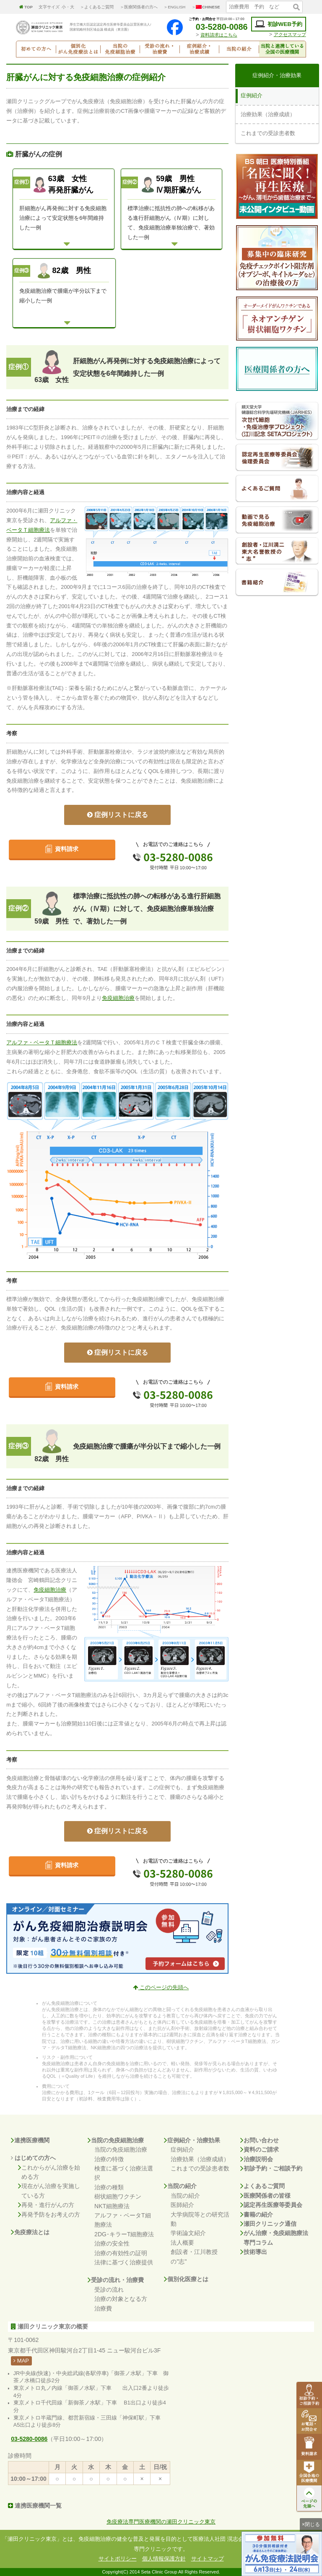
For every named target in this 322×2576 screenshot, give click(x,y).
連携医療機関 (30, 2140)
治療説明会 (256, 2159)
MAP (21, 2360)
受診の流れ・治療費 (116, 2280)
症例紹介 (182, 2149)
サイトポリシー (118, 2558)
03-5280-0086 (216, 26)
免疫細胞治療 (118, 998)
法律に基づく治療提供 (123, 2262)
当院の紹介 (180, 2186)
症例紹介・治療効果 (192, 2140)
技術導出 (253, 2251)
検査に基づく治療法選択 (123, 2173)
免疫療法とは (30, 2232)
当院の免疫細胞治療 (116, 2140)
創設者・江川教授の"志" (194, 2256)
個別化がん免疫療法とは (78, 49)
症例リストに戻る (117, 815)
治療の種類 (109, 2187)
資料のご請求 (259, 2149)
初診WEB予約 (278, 24)
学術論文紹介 (188, 2233)
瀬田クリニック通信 (268, 2223)
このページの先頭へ (161, 1988)
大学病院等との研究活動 (200, 2219)
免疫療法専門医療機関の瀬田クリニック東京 (161, 2522)
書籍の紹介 (256, 2214)
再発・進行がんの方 (46, 2204)
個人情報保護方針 (164, 2558)
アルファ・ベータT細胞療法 (122, 2220)
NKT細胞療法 (112, 2206)
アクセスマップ (290, 34)
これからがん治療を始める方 (49, 2172)
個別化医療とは (186, 2279)
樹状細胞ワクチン (117, 2196)
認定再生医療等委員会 (271, 2204)
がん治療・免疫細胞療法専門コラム (274, 2237)
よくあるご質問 (262, 2186)
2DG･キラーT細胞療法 (124, 2234)
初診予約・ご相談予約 (271, 2168)
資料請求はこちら (218, 34)
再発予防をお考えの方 (49, 2214)
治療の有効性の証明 (120, 2253)
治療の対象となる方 (120, 2298)
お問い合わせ (259, 2140)
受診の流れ (109, 2289)
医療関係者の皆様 (265, 2195)
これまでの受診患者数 (200, 2168)
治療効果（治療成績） (200, 2159)
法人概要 (182, 2242)
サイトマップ (207, 2558)
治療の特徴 (109, 2159)
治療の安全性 (112, 2243)
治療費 (103, 2308)
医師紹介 (182, 2204)
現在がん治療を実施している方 (49, 2190)
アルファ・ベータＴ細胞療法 (41, 1043)
